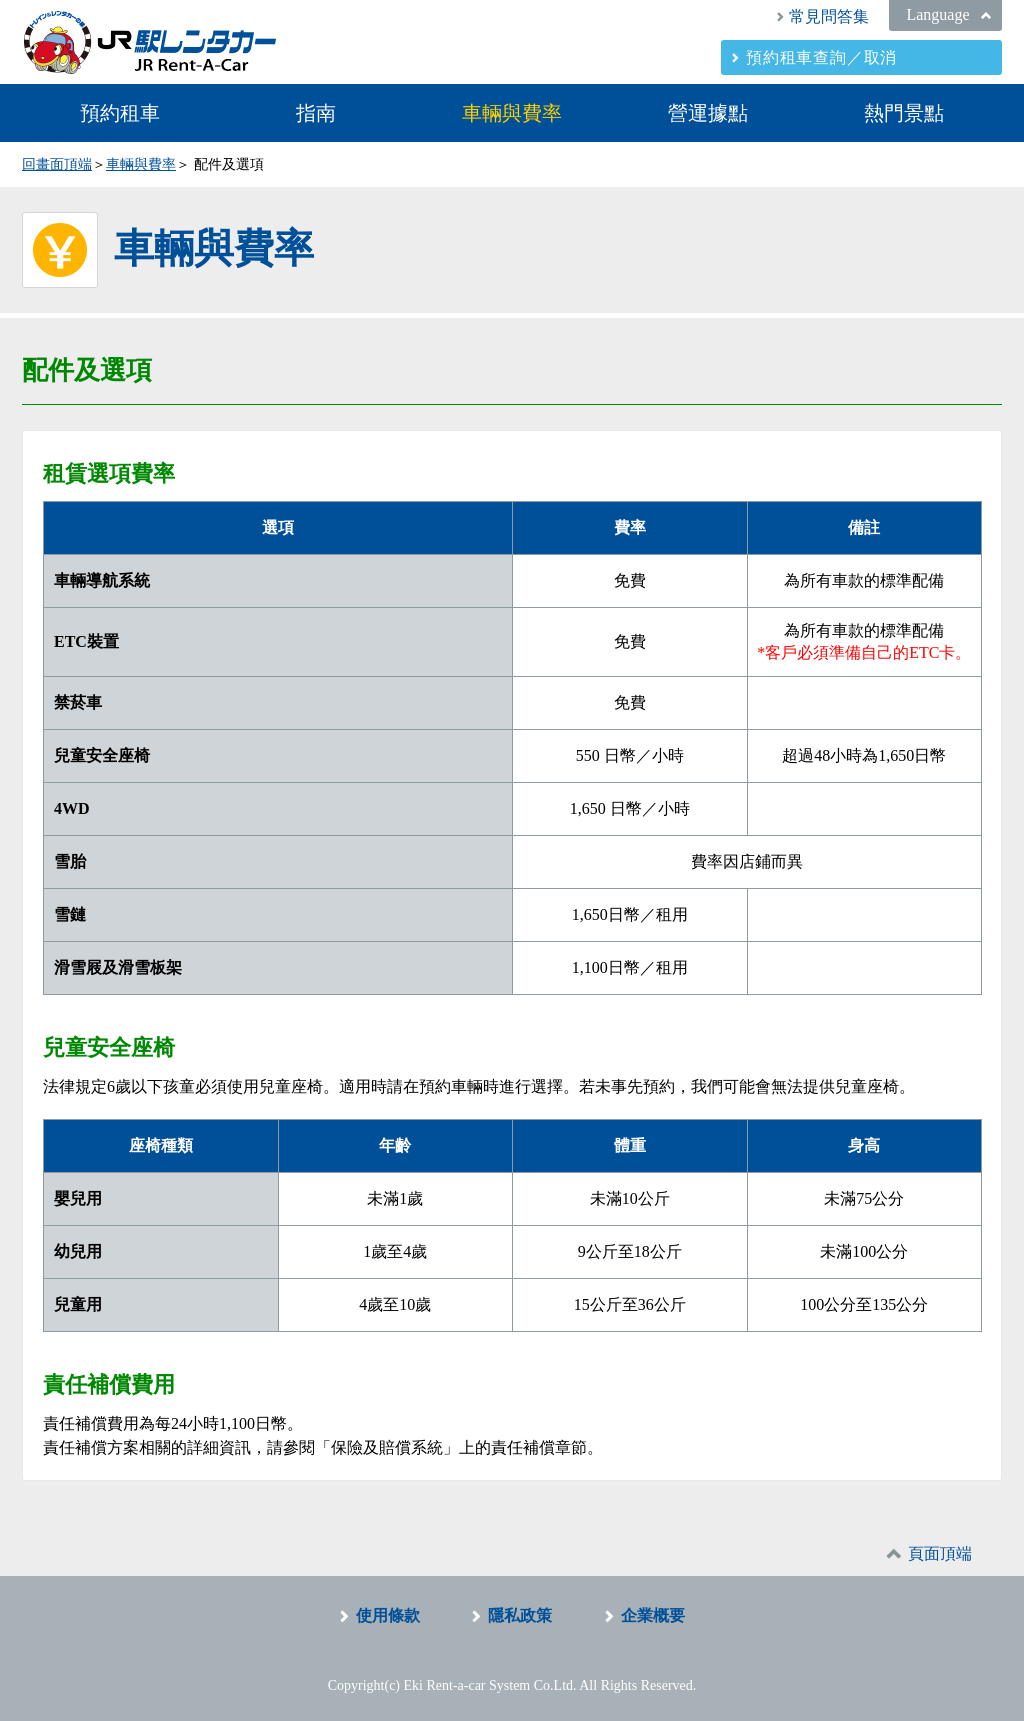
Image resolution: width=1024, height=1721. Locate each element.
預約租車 (120, 113)
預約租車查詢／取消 (821, 57)
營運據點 (708, 113)
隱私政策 (520, 1615)
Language (937, 14)
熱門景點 (904, 113)
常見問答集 (829, 16)
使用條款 (388, 1615)
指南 (316, 113)
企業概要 (653, 1615)
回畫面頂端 (57, 164)
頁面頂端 (940, 1553)
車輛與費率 (512, 113)
